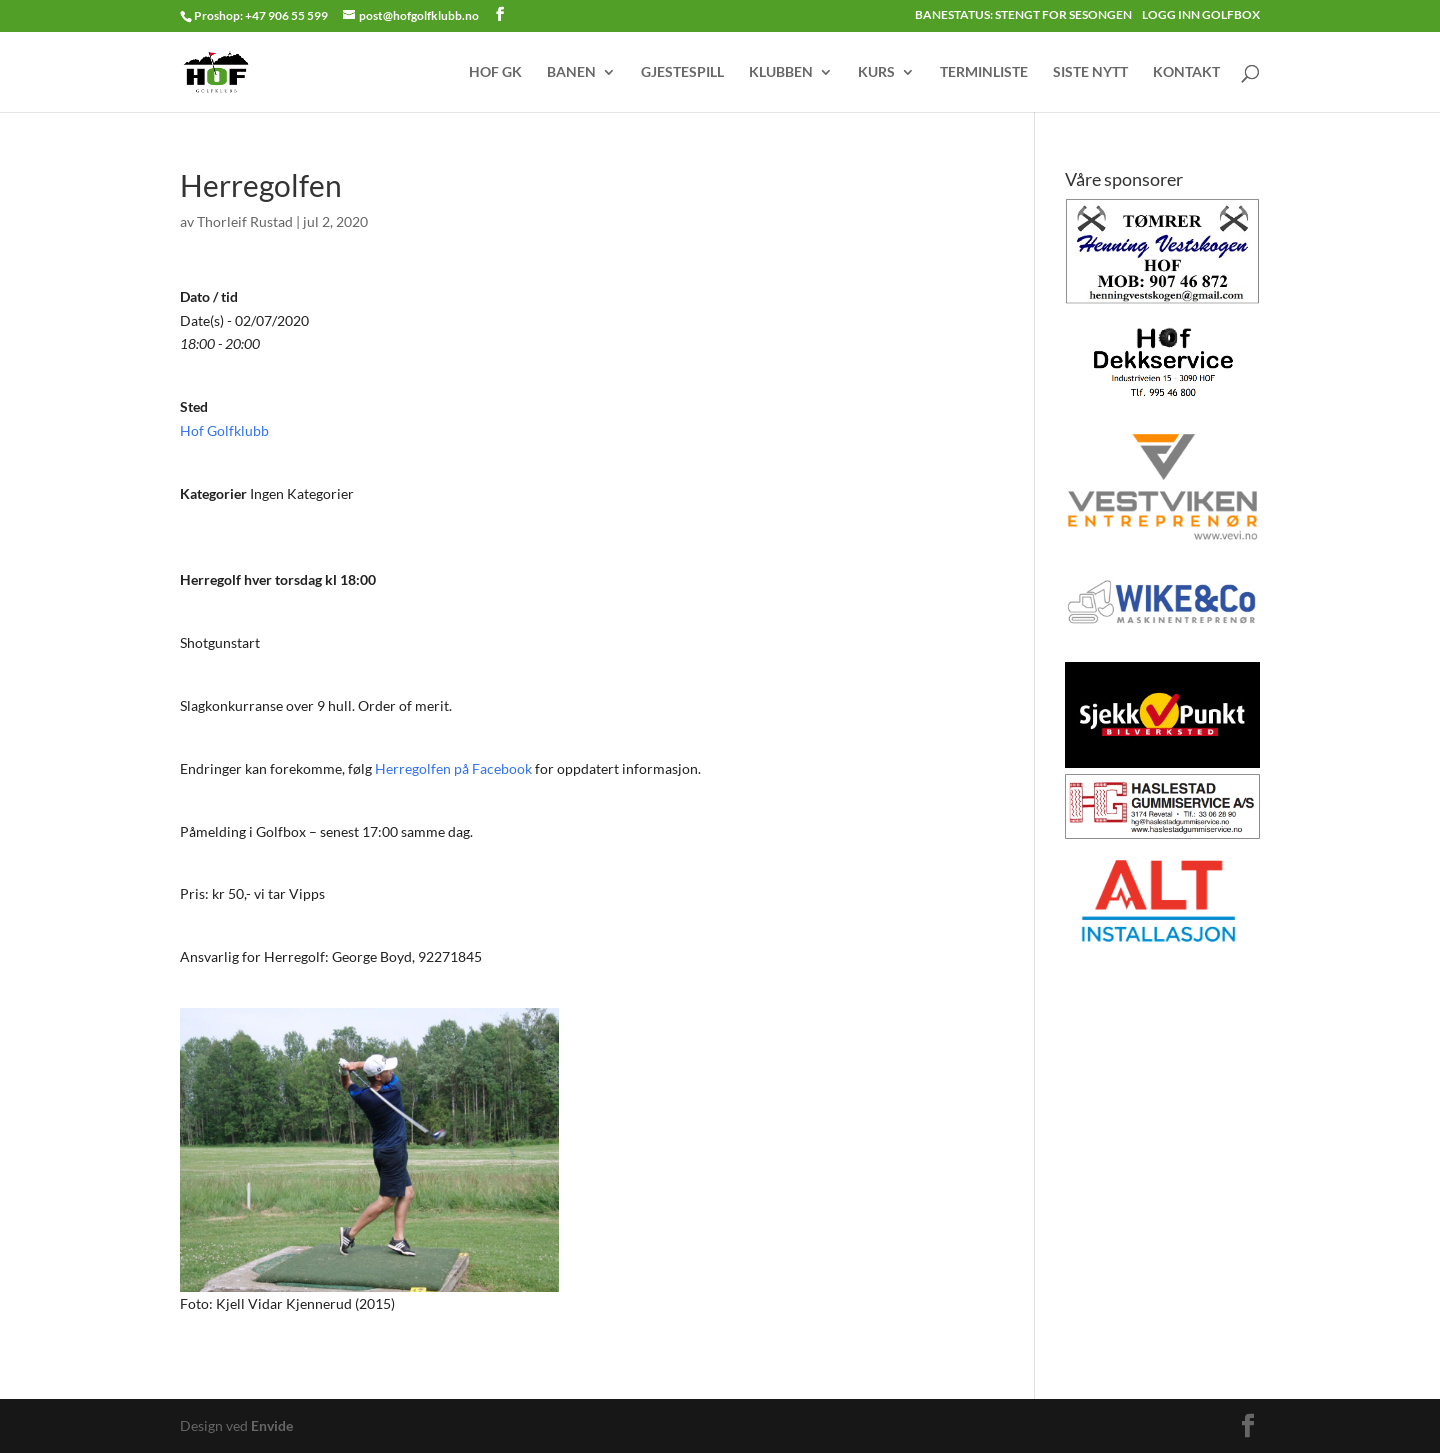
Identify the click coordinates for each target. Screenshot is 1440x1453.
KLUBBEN (781, 72)
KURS (876, 72)
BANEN (571, 72)
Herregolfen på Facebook (453, 768)
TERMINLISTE (984, 72)
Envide (272, 1425)
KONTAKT (1186, 72)
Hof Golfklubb (224, 430)
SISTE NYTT (1090, 72)
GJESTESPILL (682, 72)
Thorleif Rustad (245, 221)
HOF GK (495, 72)
